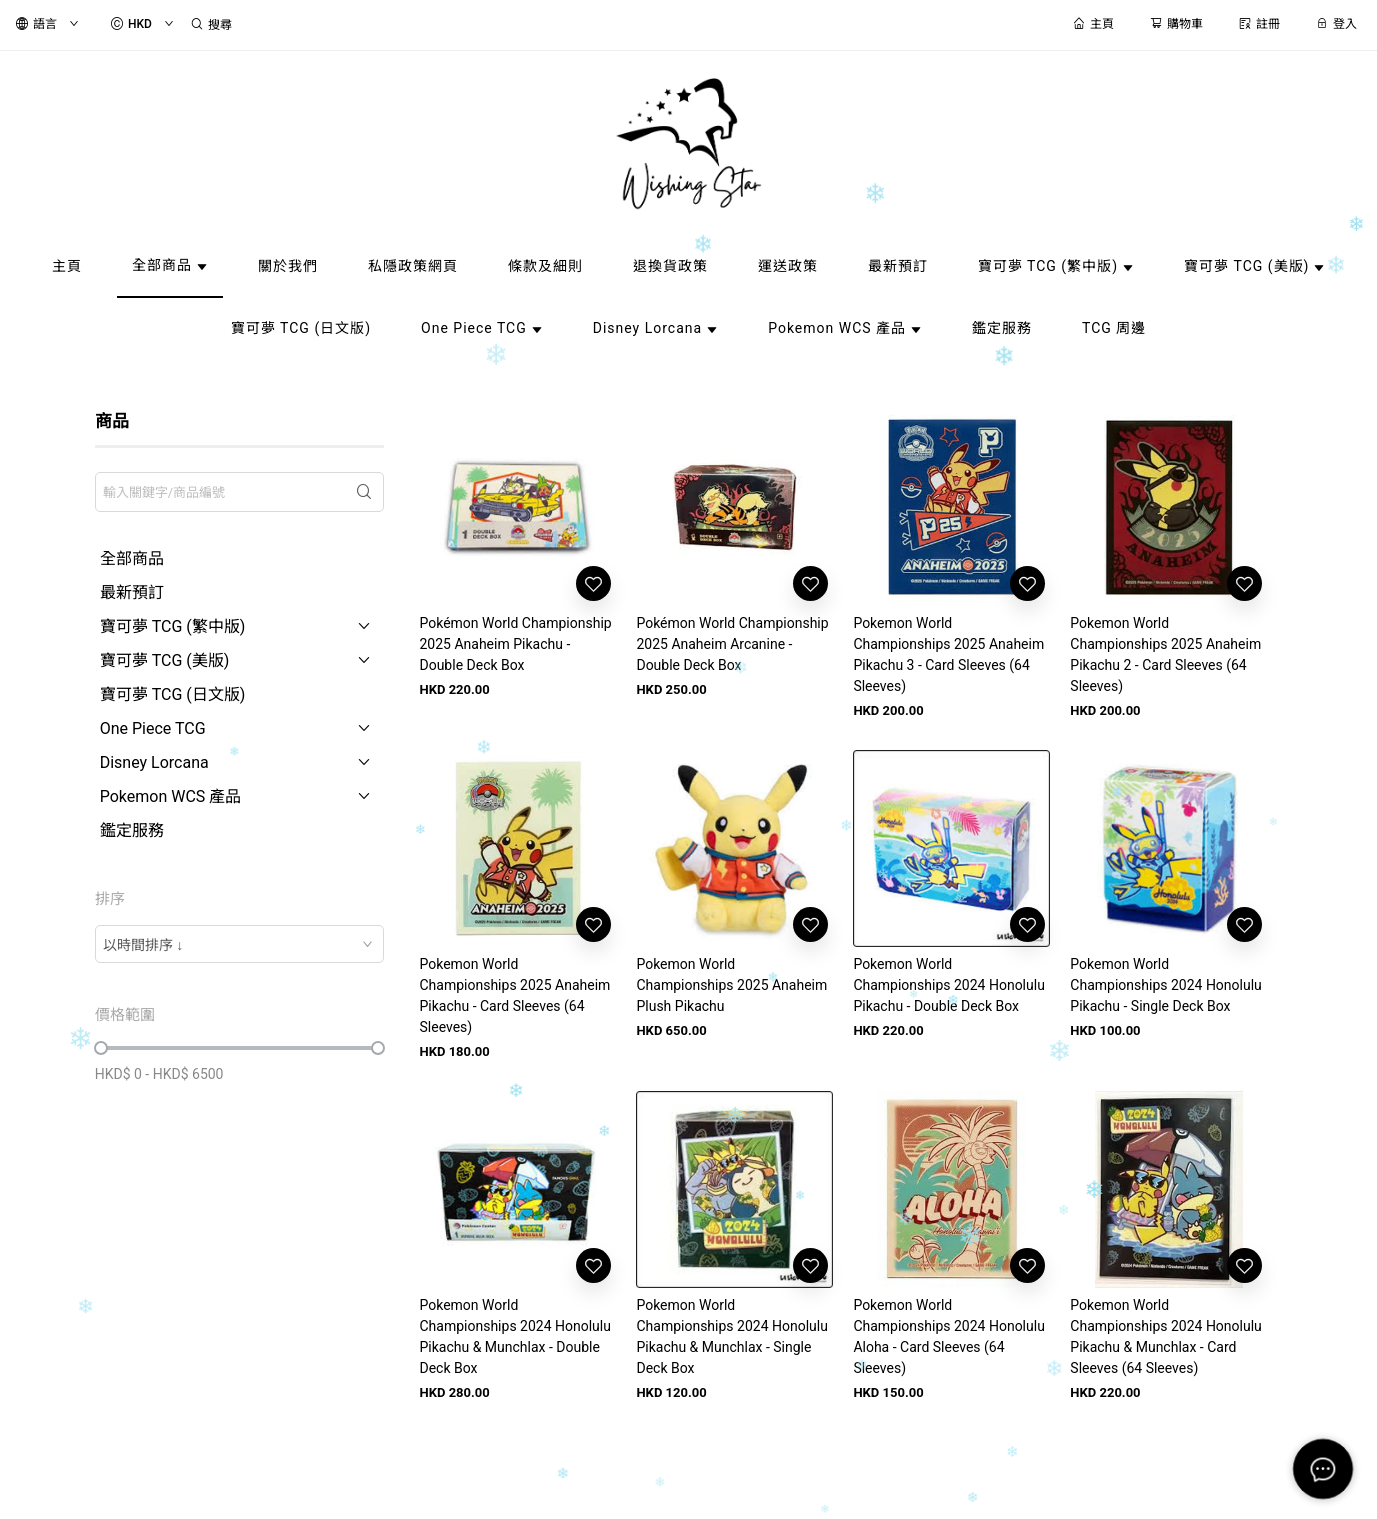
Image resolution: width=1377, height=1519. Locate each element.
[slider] (101, 1048)
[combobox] (240, 944)
